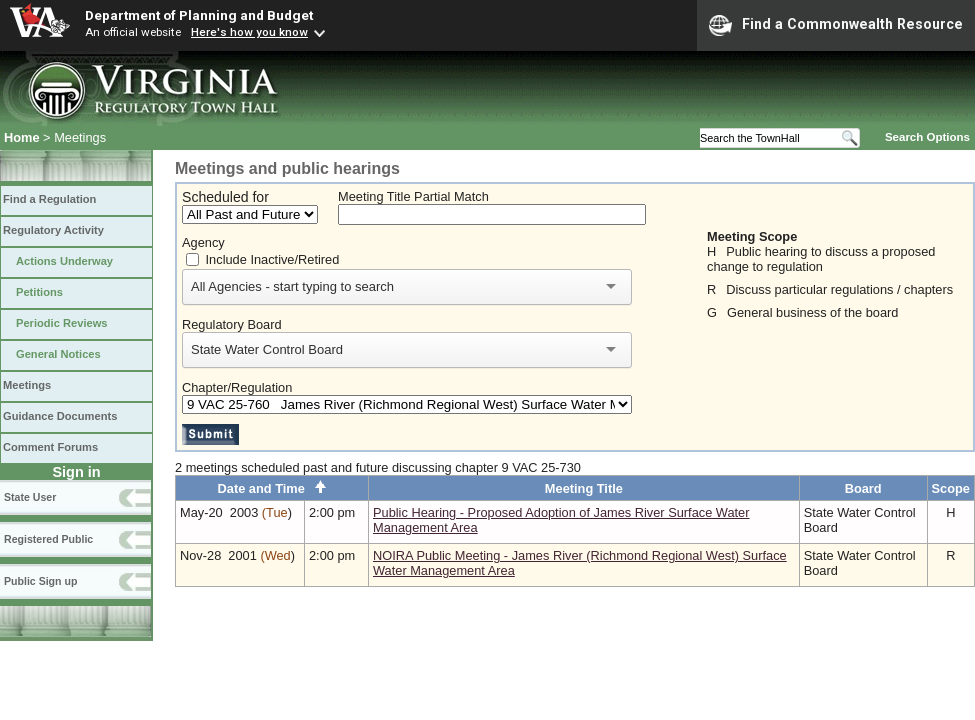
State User (30, 497)
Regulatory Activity (53, 230)
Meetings (27, 385)
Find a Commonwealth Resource (836, 25)
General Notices (58, 354)
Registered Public (48, 539)
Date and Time (272, 488)
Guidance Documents (60, 416)
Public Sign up (40, 581)
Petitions (39, 292)
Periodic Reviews (62, 323)
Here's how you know (249, 32)
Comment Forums (50, 447)
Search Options (927, 137)
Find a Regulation (49, 199)
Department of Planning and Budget (199, 15)
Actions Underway (64, 261)
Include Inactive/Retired (273, 259)
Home (22, 137)
